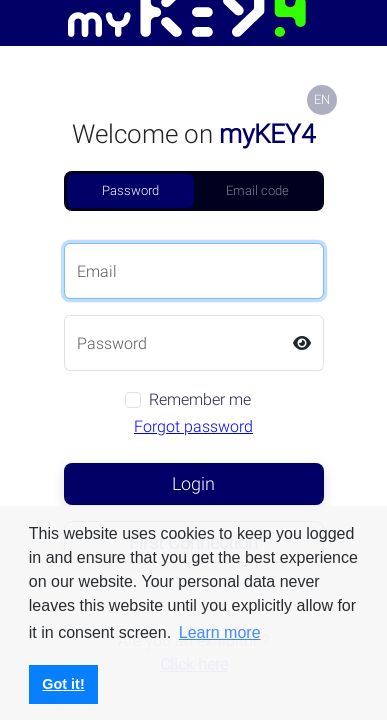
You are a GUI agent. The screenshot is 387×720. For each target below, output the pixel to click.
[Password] (173, 343)
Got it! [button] (63, 684)
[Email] (194, 271)
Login (193, 483)
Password (130, 190)
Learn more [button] (220, 632)
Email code (257, 190)
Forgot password (193, 426)
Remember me (200, 399)
